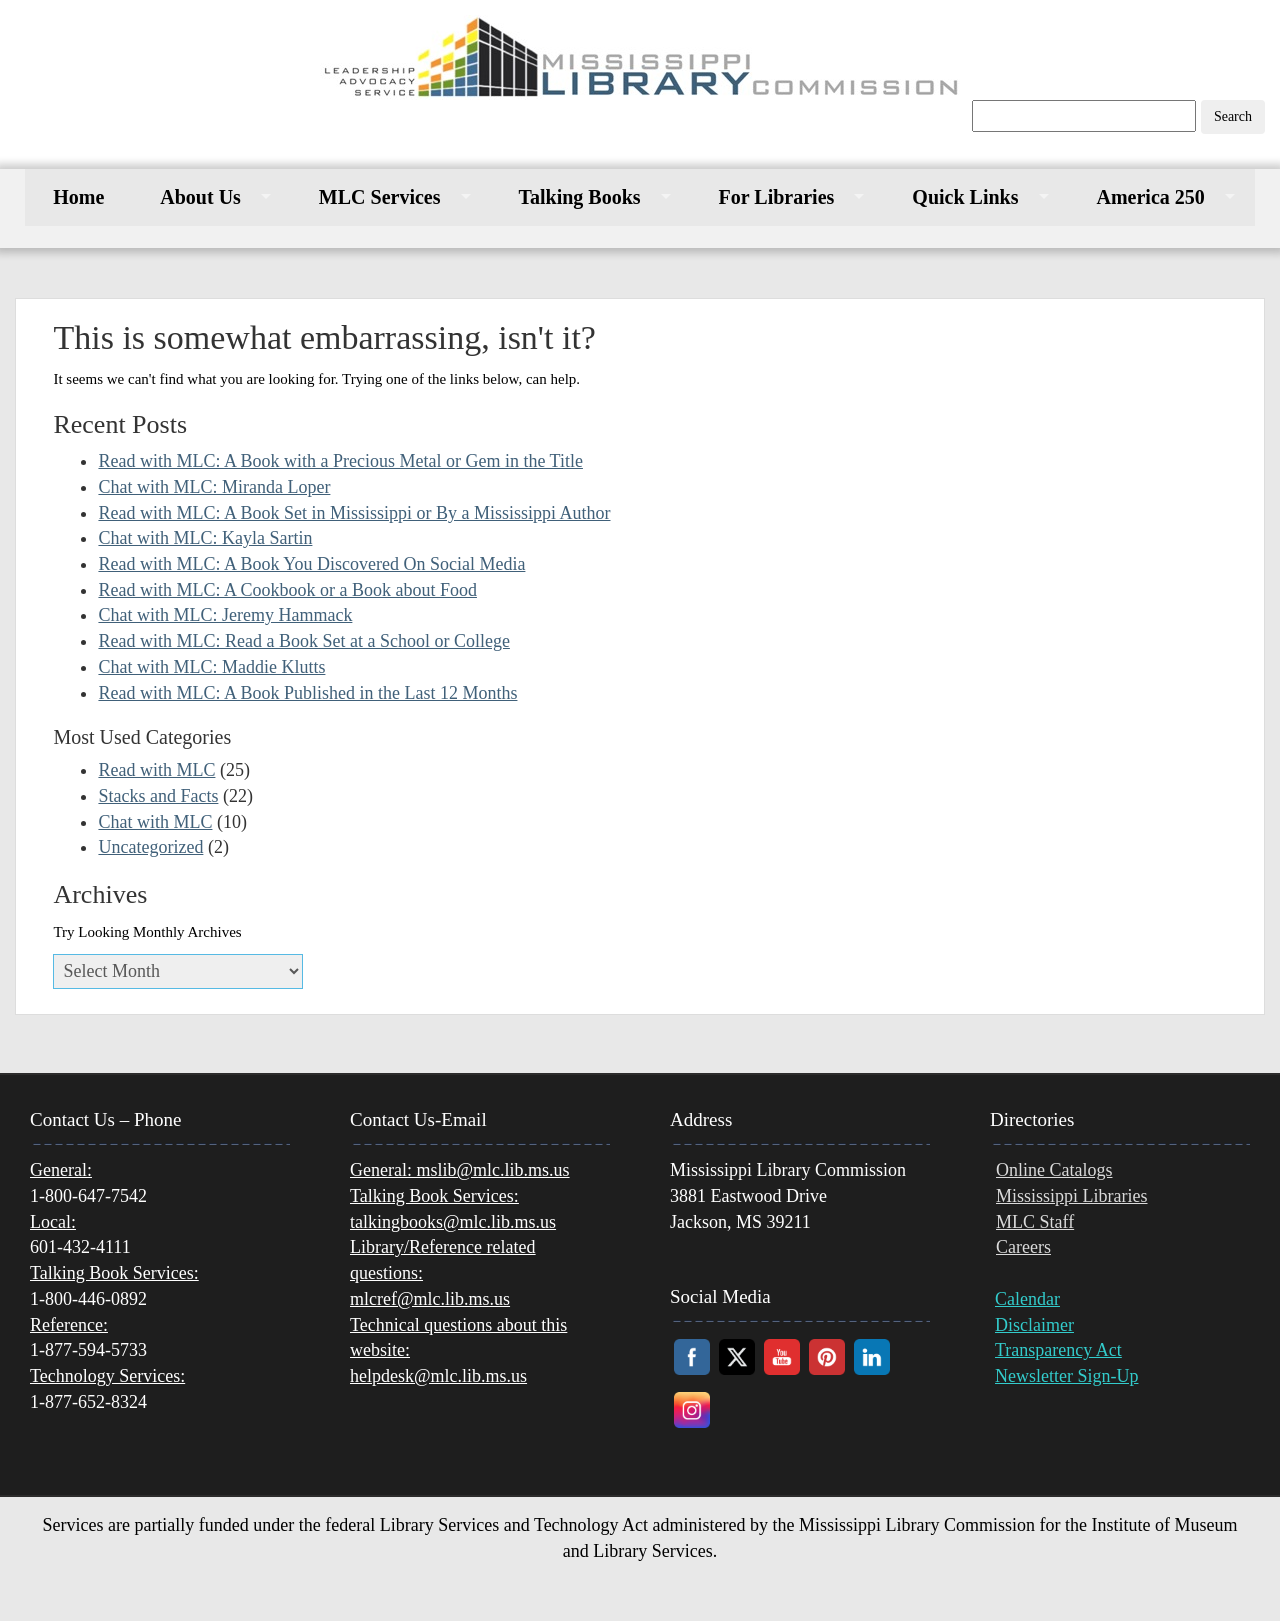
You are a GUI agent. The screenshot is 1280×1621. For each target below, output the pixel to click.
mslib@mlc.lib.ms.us (460, 1170)
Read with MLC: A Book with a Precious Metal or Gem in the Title (340, 461)
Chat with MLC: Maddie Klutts (211, 667)
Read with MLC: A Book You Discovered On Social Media (311, 564)
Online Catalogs (1054, 1170)
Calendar (1027, 1299)
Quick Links (965, 197)
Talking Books (580, 197)
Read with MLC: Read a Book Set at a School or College (303, 641)
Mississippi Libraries (1072, 1196)
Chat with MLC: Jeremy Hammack (225, 615)
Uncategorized (150, 847)
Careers (1023, 1247)
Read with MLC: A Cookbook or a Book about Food (287, 590)
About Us (200, 197)
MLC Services (380, 197)
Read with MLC (156, 770)
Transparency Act (1058, 1350)
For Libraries (777, 197)
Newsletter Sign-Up (1066, 1376)
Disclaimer (1034, 1325)
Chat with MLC (155, 822)
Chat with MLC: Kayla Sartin (205, 538)
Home (78, 197)
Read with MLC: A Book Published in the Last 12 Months (307, 693)
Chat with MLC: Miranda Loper (214, 487)
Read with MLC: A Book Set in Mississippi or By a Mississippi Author (354, 513)
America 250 (1151, 197)
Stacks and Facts (158, 796)
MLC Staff (1035, 1222)
